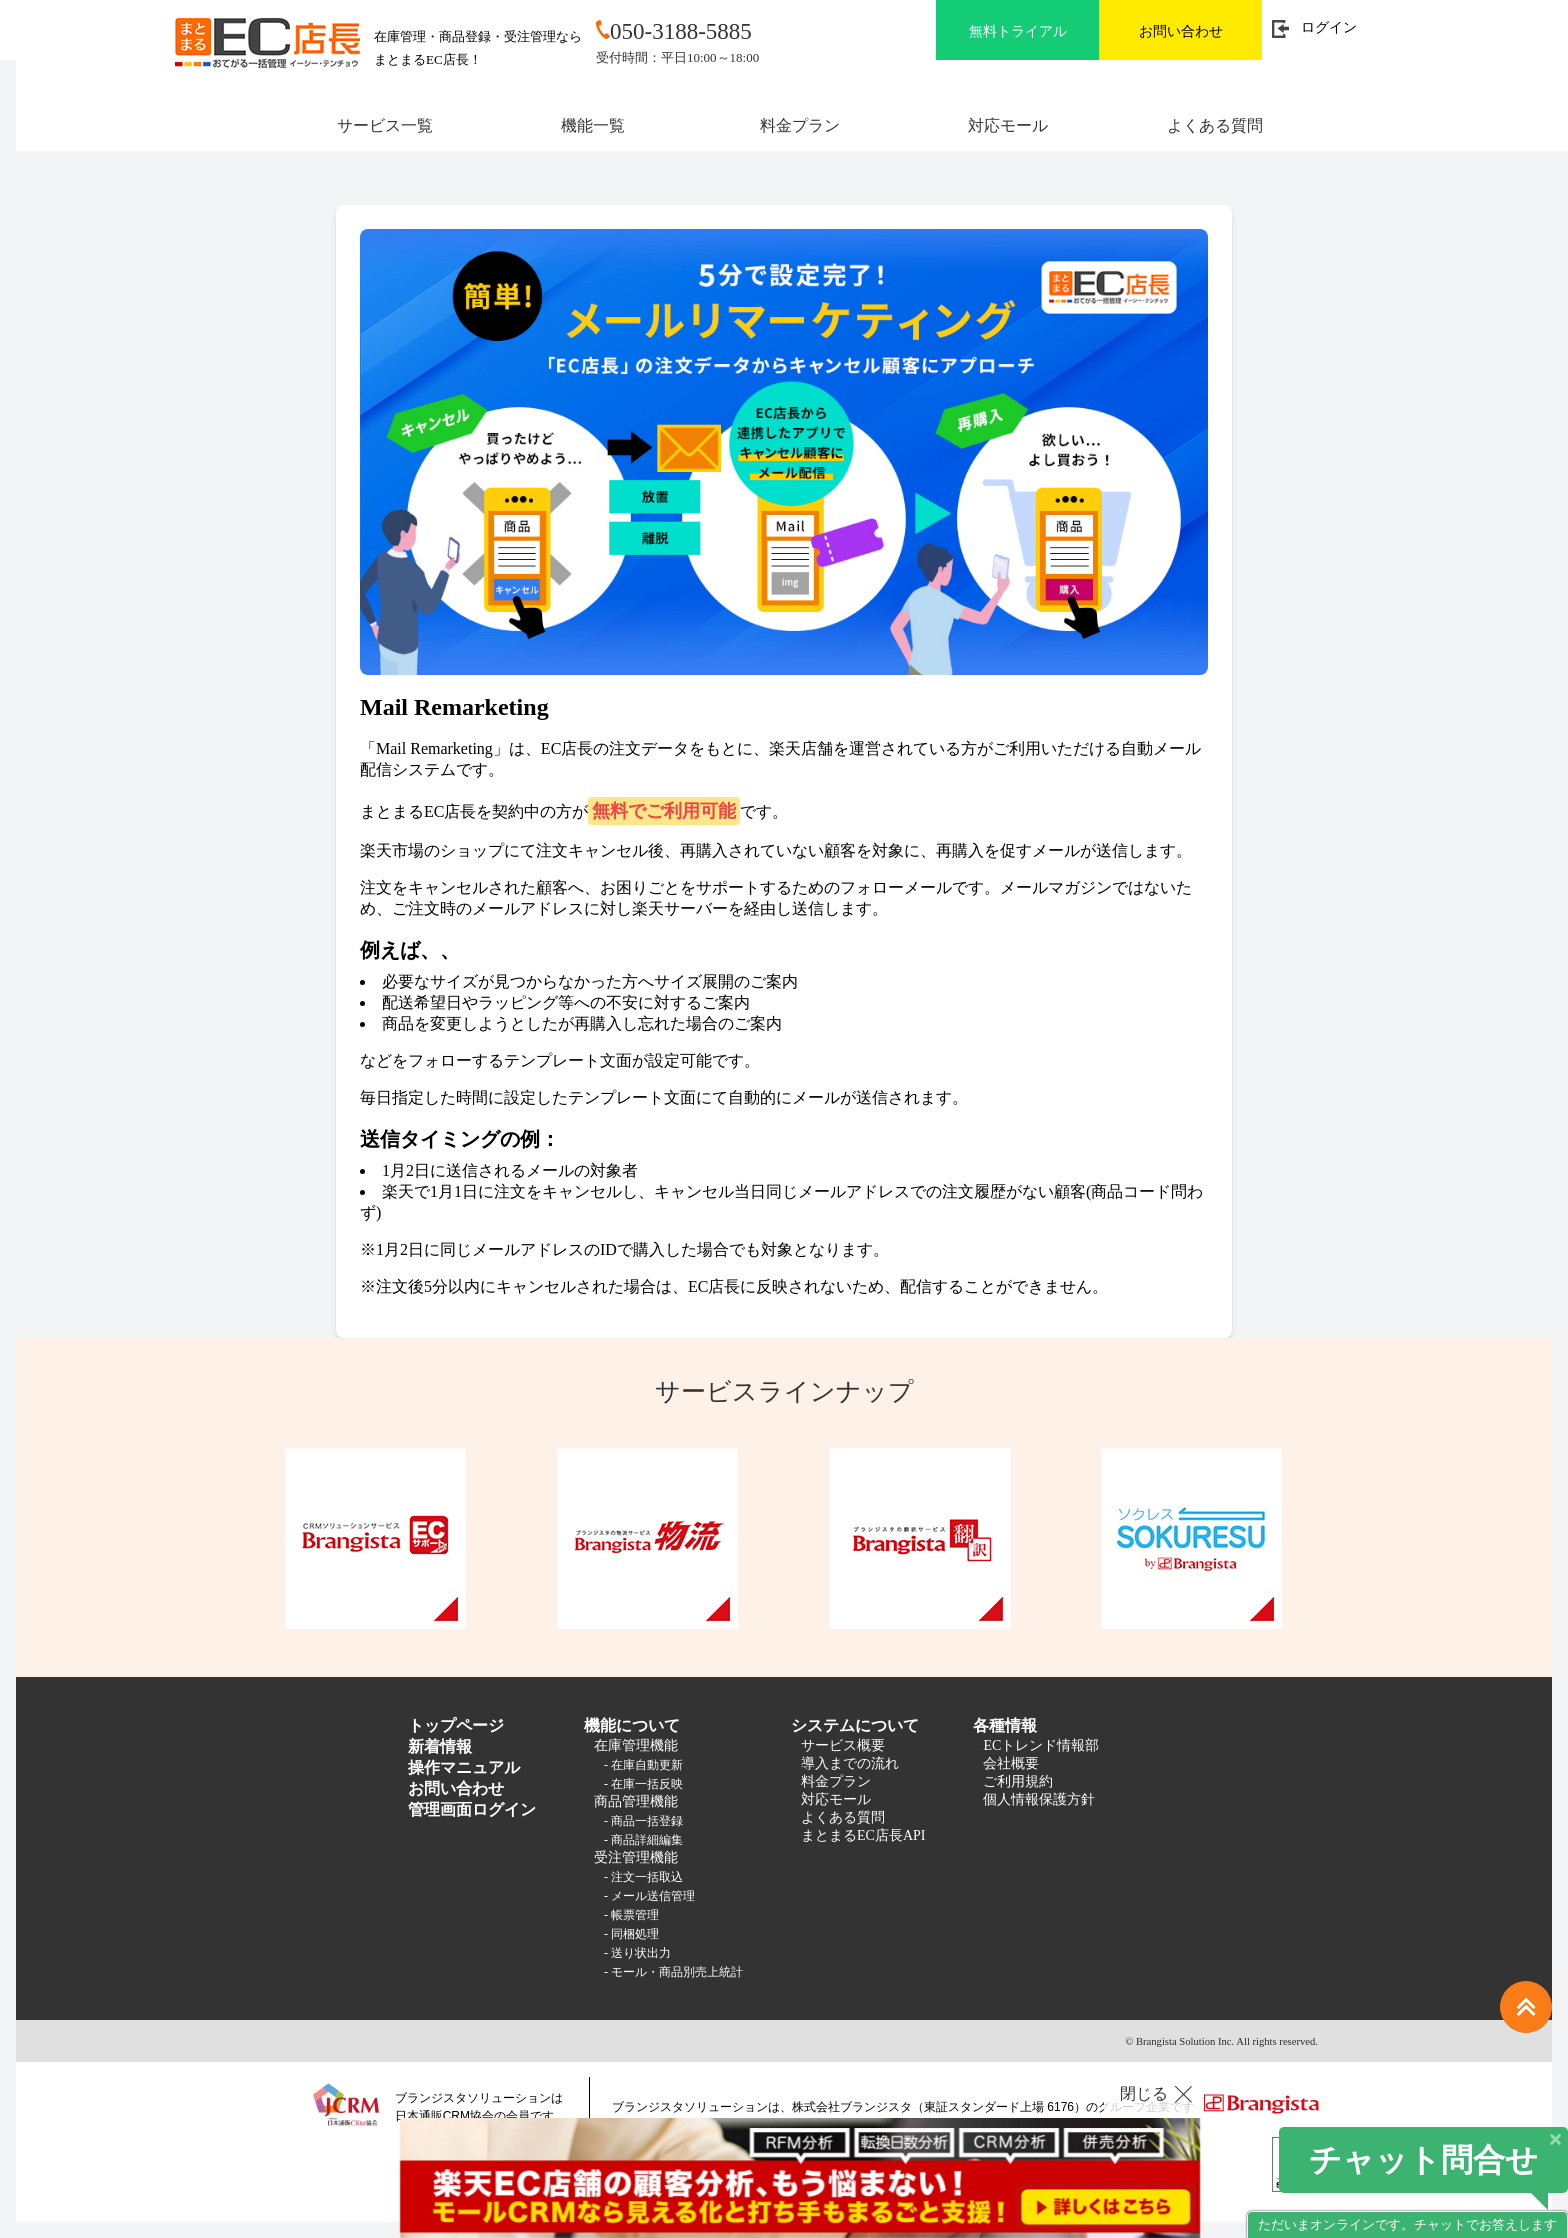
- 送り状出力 (637, 1953)
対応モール (1008, 125)
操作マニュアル (464, 1767)
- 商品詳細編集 (643, 1840)
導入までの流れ (850, 1763)
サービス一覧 (385, 125)
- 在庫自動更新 (643, 1765)
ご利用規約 (1018, 1781)
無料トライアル (1018, 31)
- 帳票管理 (631, 1915)
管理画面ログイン (472, 1809)
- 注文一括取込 (643, 1877)
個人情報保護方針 (1039, 1799)
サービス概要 (843, 1745)
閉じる (1144, 2093)
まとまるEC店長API (863, 1835)
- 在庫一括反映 (643, 1784)
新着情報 (440, 1746)
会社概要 (1011, 1763)
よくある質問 (1215, 125)
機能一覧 (593, 125)
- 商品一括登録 (643, 1821)
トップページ (456, 1725)
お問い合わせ (1181, 31)
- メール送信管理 (649, 1896)
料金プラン (800, 125)
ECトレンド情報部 (1041, 1745)
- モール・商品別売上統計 (673, 1972)
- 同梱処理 (631, 1934)
